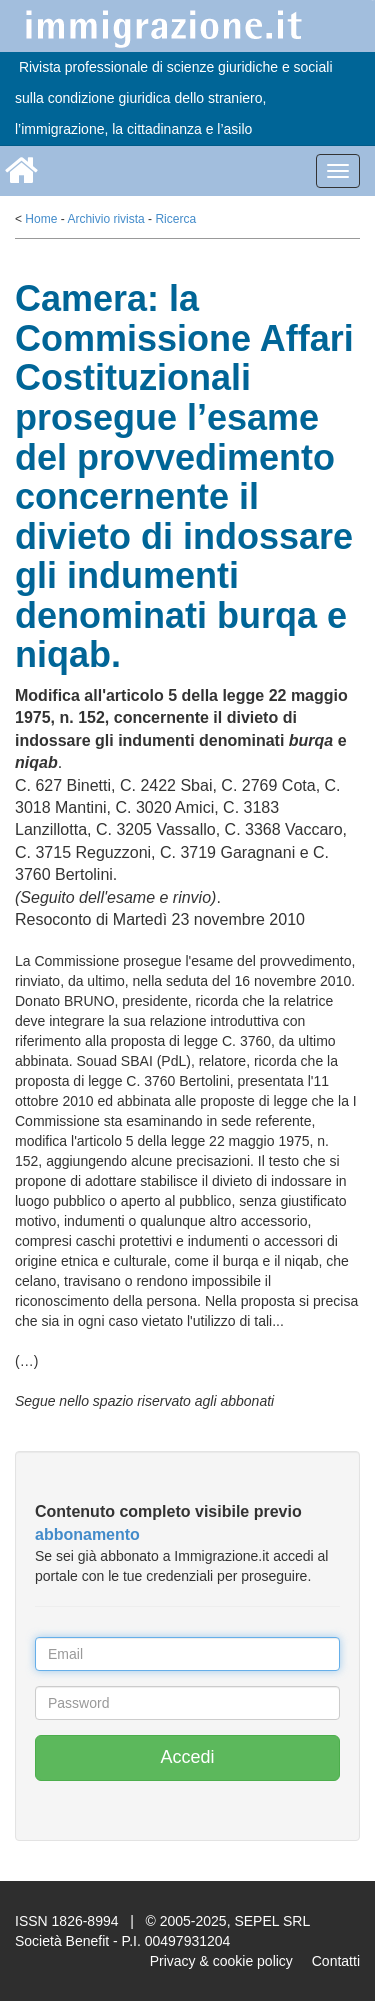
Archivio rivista (105, 219)
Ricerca (175, 219)
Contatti (336, 1961)
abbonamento (87, 1534)
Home (41, 219)
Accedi (187, 1757)
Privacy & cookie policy (221, 1961)
